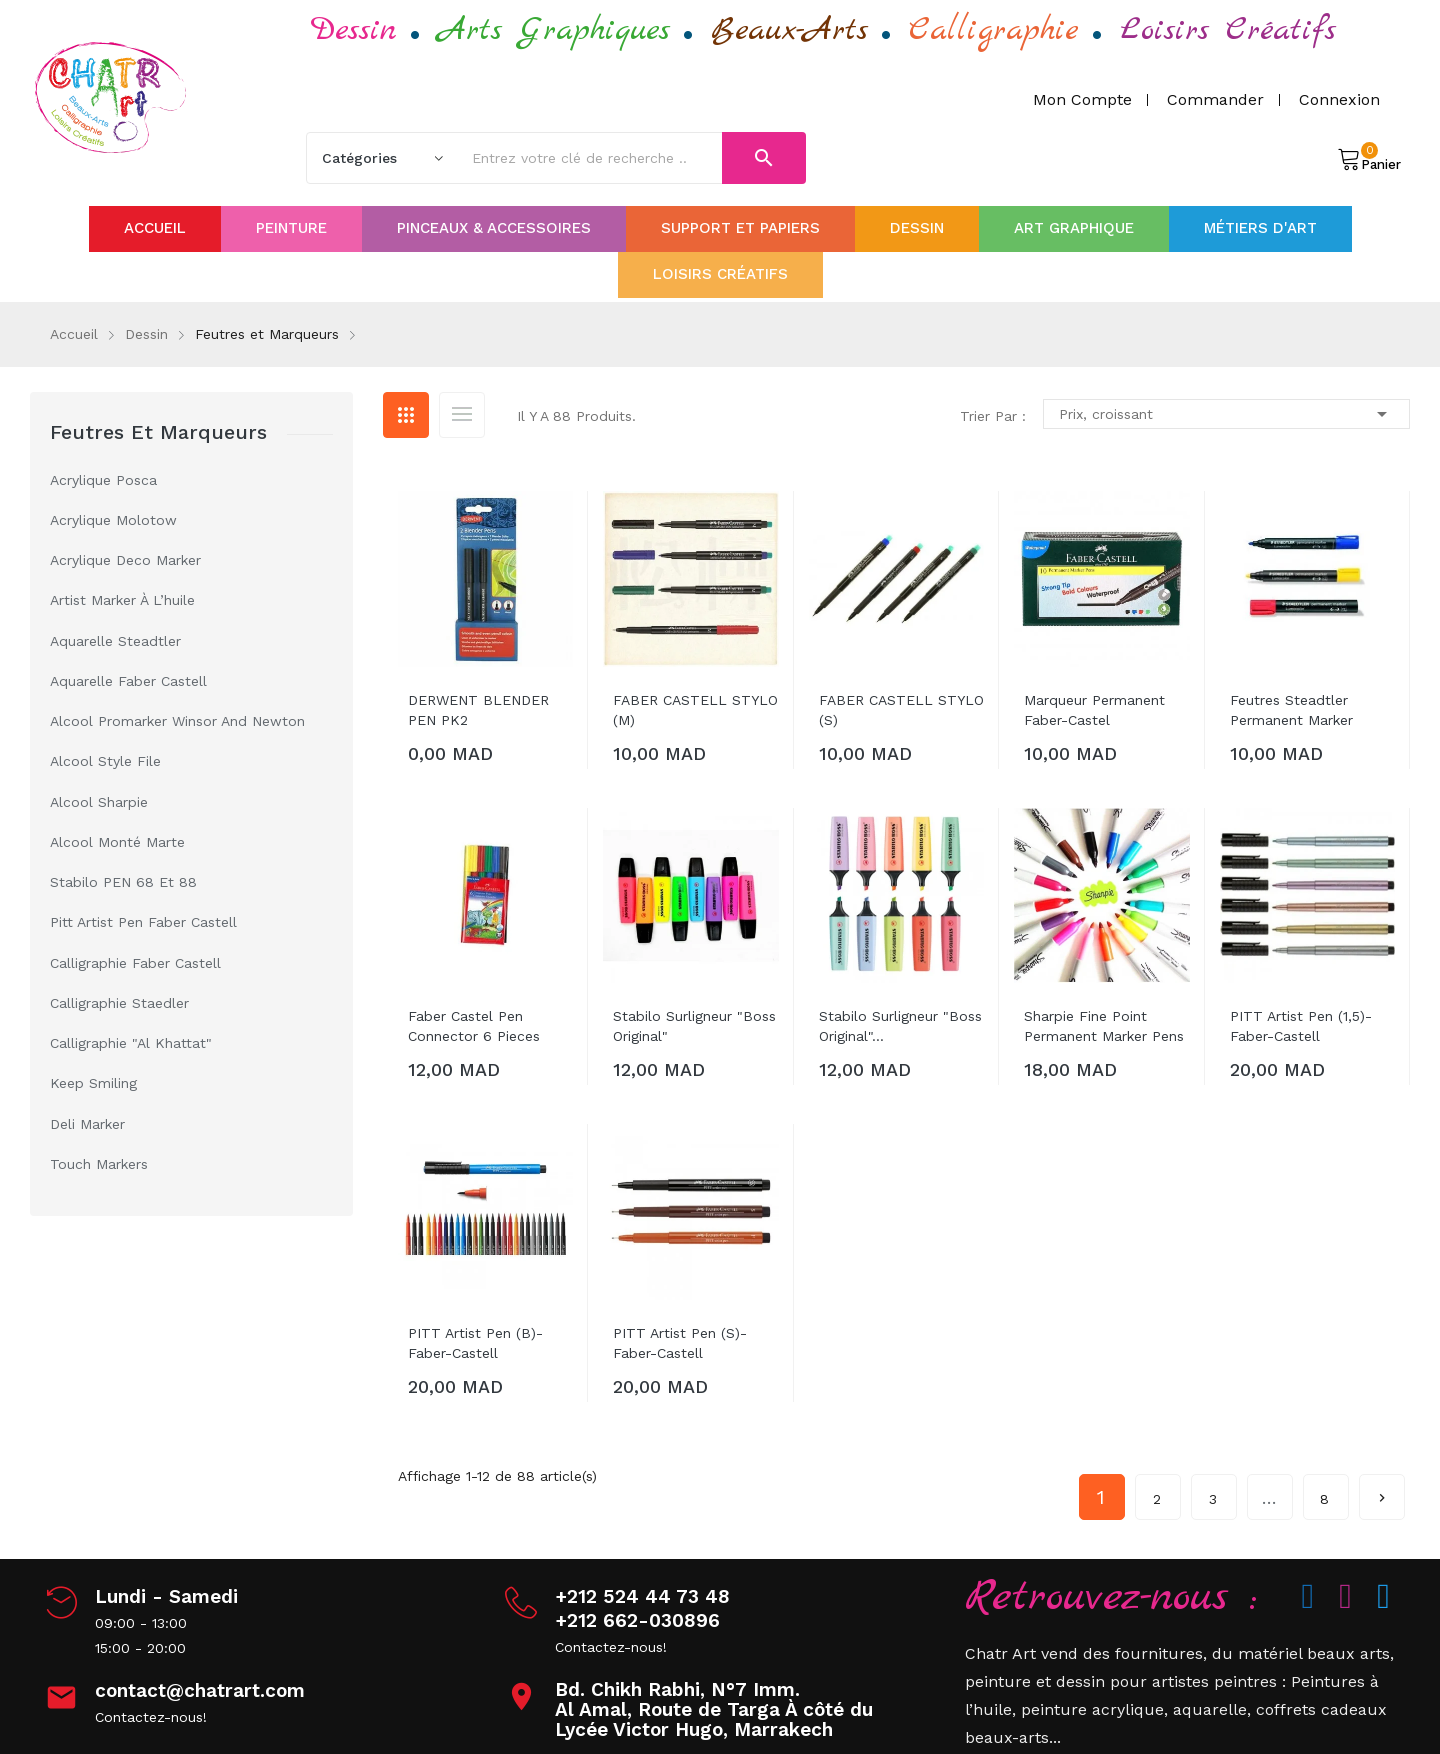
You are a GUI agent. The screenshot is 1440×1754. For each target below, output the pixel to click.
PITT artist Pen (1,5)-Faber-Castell (1301, 1026)
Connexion (1339, 99)
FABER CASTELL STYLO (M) (695, 710)
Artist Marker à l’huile (122, 600)
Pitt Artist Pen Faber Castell (143, 922)
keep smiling (93, 1083)
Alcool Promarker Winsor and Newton (177, 721)
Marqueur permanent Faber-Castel (1094, 710)
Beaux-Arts (789, 30)
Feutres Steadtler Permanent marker (1291, 710)
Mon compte (1082, 99)
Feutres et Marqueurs (158, 432)
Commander (1215, 99)
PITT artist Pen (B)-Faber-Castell (475, 1343)
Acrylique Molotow (113, 520)
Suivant (1382, 1490)
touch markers (99, 1164)
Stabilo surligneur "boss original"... (900, 1026)
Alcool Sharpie (99, 802)
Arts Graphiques (554, 30)
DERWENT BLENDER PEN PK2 (478, 710)
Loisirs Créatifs (1228, 30)
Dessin (354, 30)
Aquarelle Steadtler (115, 641)
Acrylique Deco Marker (125, 560)
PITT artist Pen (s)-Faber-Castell (680, 1343)
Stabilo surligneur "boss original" (694, 1026)
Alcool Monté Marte (117, 842)
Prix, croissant (1226, 414)
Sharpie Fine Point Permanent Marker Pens (1104, 1026)
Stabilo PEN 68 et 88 (123, 882)
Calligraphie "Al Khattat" (131, 1043)
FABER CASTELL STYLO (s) (901, 710)
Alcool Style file (105, 761)
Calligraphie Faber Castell (135, 963)
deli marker (87, 1124)
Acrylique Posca (103, 480)
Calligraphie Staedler (119, 1003)
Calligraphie (994, 30)
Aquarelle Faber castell (128, 681)
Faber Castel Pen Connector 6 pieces (474, 1026)
